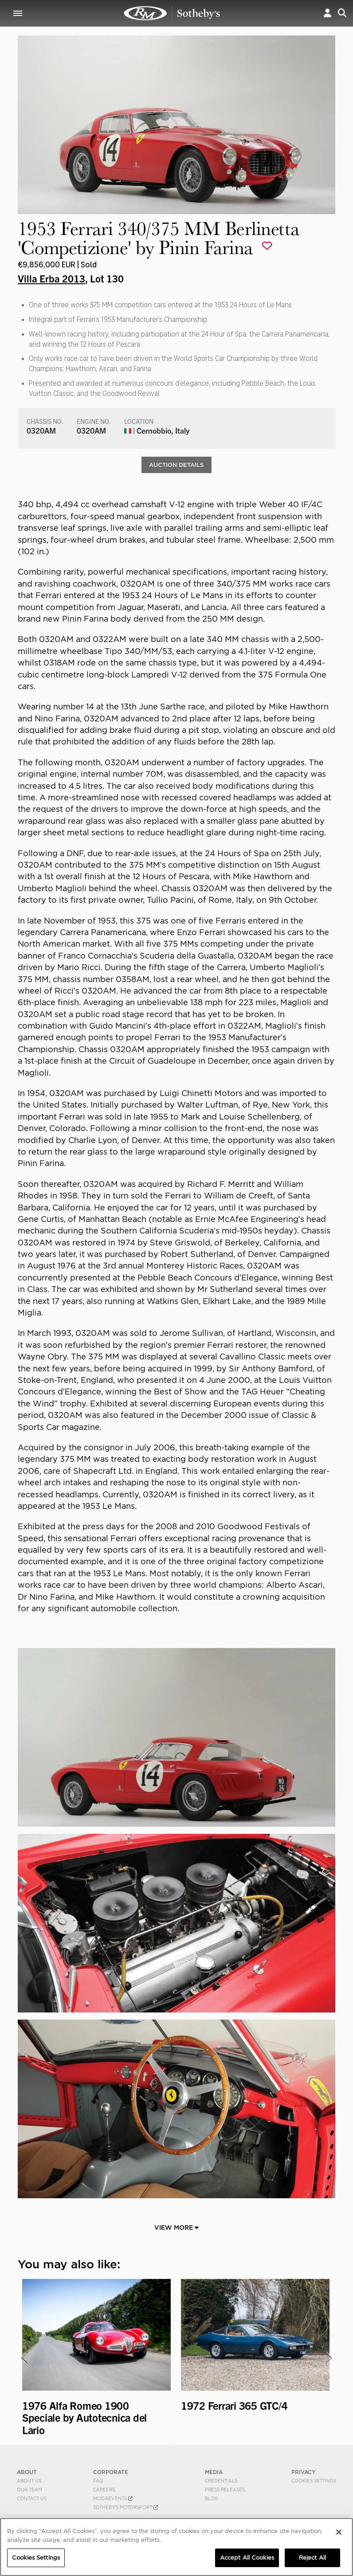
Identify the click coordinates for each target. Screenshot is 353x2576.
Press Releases (225, 2491)
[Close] (339, 2532)
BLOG (211, 2499)
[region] (176, 2547)
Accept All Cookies (247, 2557)
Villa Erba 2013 (51, 278)
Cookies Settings (313, 2482)
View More (176, 2228)
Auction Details (176, 465)
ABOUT (27, 2473)
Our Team (29, 2491)
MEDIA (214, 2473)
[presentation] (23, 2359)
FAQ (98, 2482)
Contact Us (32, 2499)
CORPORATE (110, 2473)
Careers (104, 2491)
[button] (327, 13)
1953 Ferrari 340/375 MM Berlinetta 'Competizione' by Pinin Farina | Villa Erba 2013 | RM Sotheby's (172, 13)
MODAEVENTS (113, 2499)
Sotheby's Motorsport (125, 2508)
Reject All (312, 2557)
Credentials (221, 2482)
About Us (29, 2482)
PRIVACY (303, 2473)
